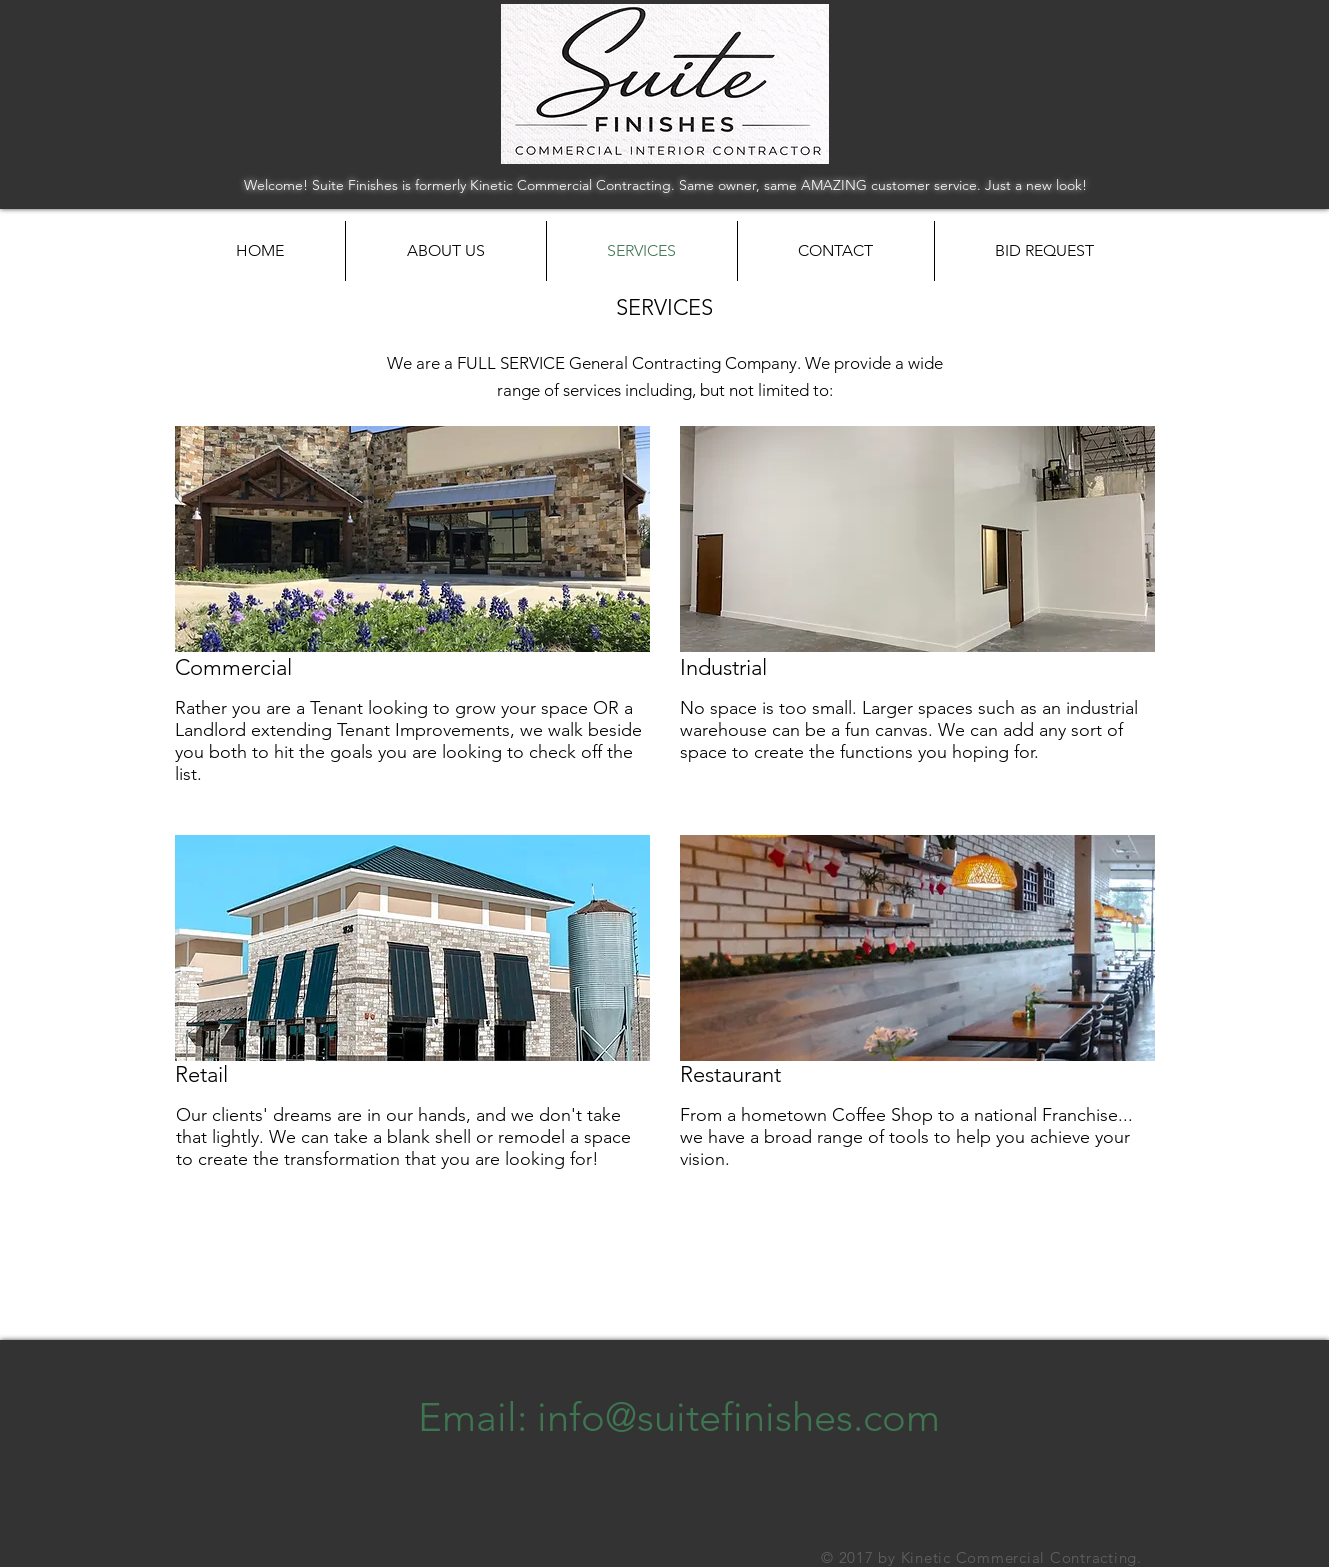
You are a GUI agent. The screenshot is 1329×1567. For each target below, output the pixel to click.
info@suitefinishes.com (738, 1417)
